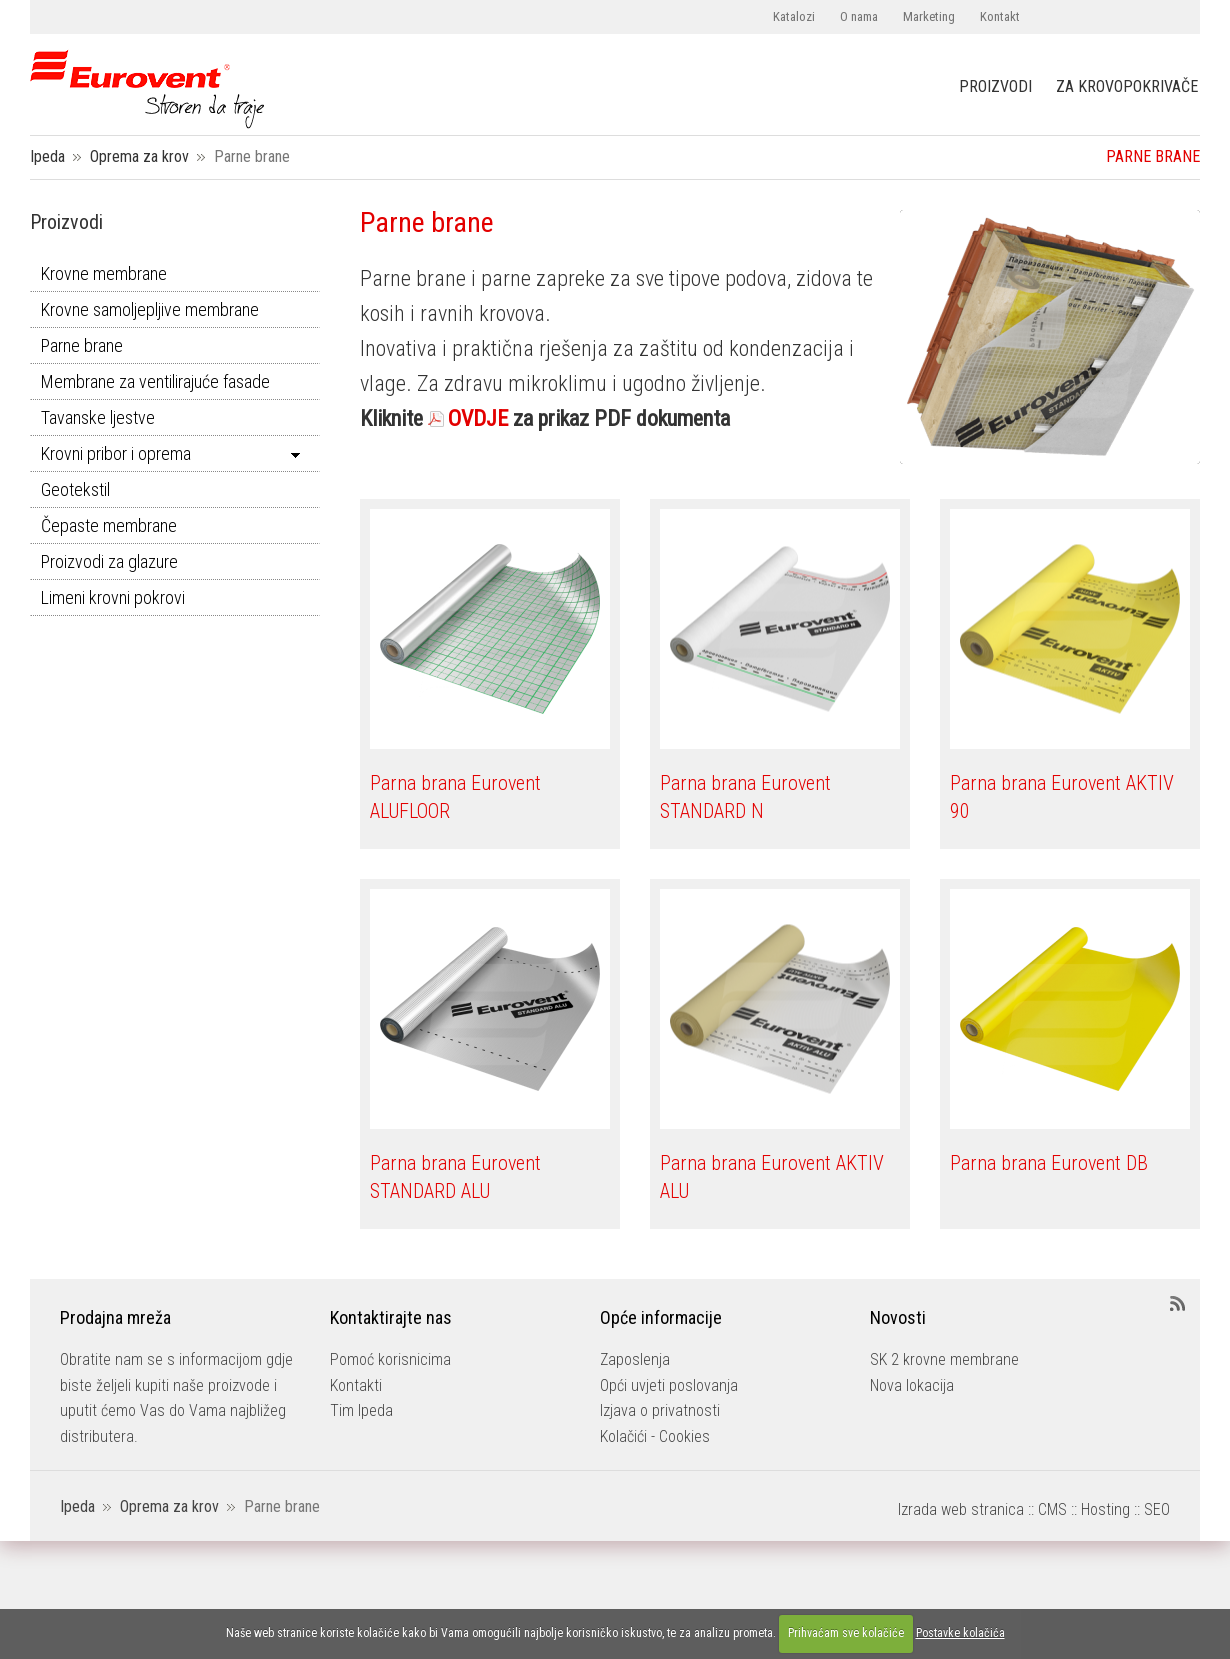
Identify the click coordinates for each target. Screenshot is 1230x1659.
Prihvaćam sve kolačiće (846, 1633)
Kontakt (1000, 16)
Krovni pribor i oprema (116, 453)
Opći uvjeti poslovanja (669, 1385)
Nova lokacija (912, 1385)
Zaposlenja (635, 1359)
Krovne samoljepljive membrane (150, 309)
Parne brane (82, 345)
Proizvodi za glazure (109, 561)
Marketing (929, 16)
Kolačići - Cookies (655, 1436)
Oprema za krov (139, 156)
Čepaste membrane (109, 525)
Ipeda (47, 156)
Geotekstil (75, 489)
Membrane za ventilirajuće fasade (155, 381)
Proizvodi (66, 222)
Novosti (898, 1317)
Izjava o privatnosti (660, 1410)
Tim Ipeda (361, 1410)
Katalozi (794, 16)
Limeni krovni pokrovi (113, 597)
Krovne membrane (104, 273)
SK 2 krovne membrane (944, 1359)
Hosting (1105, 1509)
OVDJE (478, 419)
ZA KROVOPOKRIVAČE (1127, 87)
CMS (1052, 1509)
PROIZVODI (995, 86)
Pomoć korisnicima (390, 1359)
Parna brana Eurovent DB (1049, 1163)
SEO (1157, 1509)
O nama (859, 16)
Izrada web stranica (961, 1509)
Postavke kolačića (960, 1633)
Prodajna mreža (115, 1317)
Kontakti (356, 1385)
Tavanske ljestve (98, 417)
